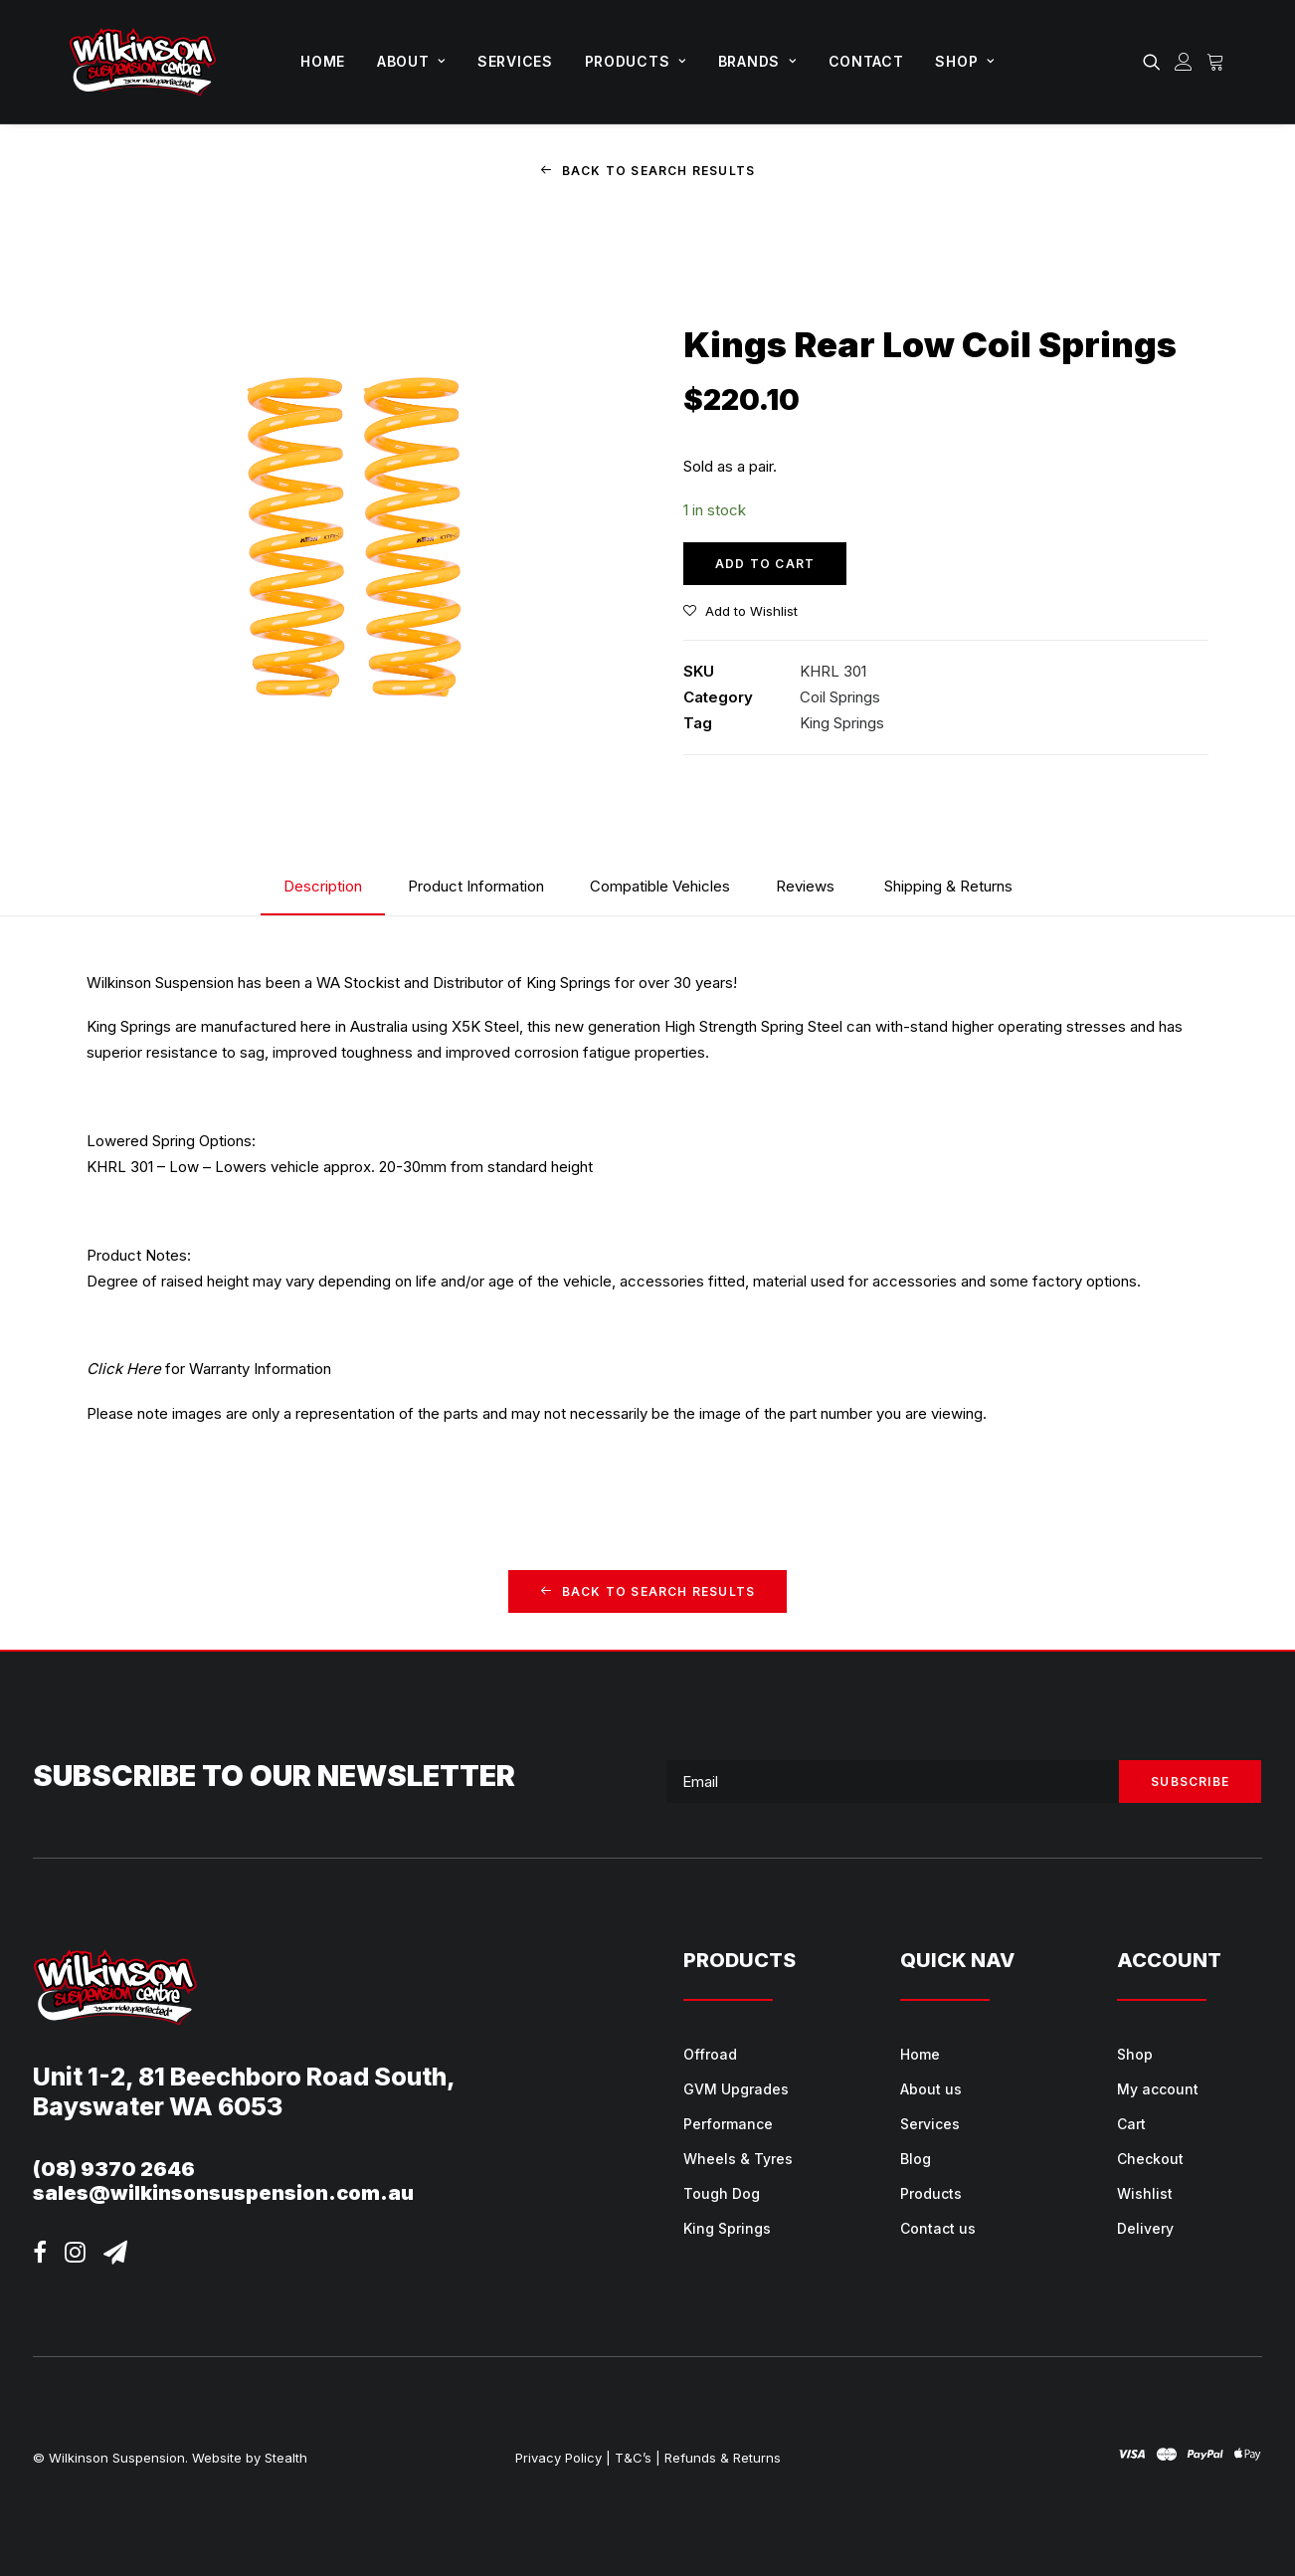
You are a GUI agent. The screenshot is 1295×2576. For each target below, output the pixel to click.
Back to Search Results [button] (648, 170)
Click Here (124, 1368)
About (411, 61)
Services (515, 61)
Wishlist (1145, 2193)
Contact (866, 61)
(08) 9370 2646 (114, 2168)
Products (635, 61)
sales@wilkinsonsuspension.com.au (223, 2192)
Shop (964, 61)
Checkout (1150, 2158)
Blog (915, 2158)
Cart (1131, 2123)
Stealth (286, 2457)
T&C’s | (637, 2457)
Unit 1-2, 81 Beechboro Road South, (244, 2075)
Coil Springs (840, 696)
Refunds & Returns (722, 2457)
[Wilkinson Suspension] (143, 62)
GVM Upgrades (736, 2089)
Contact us (938, 2228)
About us (931, 2089)
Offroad (710, 2054)
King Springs (842, 722)
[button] (1155, 61)
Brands (757, 61)
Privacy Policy (558, 2457)
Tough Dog (721, 2193)
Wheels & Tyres (738, 2158)
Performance (728, 2123)
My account (1158, 2089)
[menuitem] (322, 61)
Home (322, 61)
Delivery (1145, 2228)
